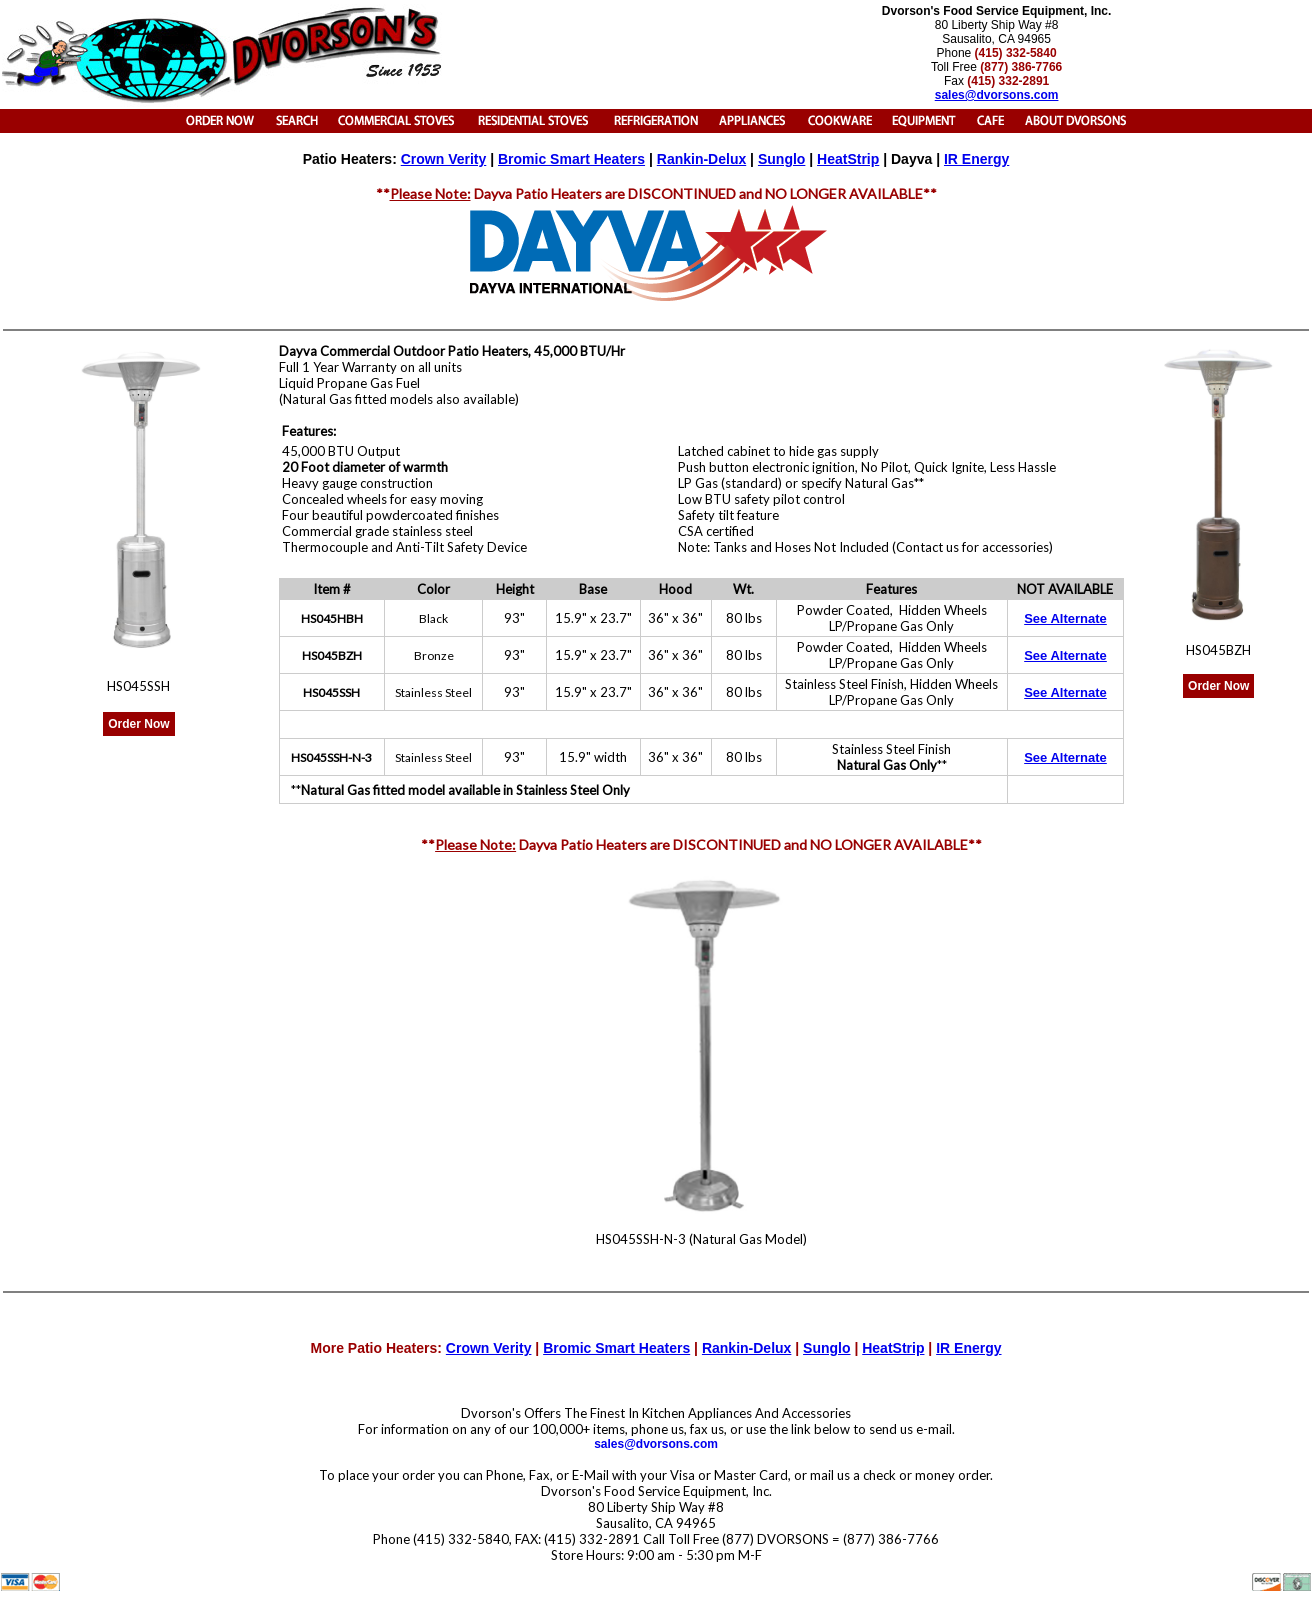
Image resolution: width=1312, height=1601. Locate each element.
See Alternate (1065, 618)
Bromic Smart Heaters (571, 159)
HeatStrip (848, 159)
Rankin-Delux (701, 159)
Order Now (138, 724)
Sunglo (781, 159)
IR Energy (976, 159)
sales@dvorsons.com (656, 1444)
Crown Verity (444, 159)
